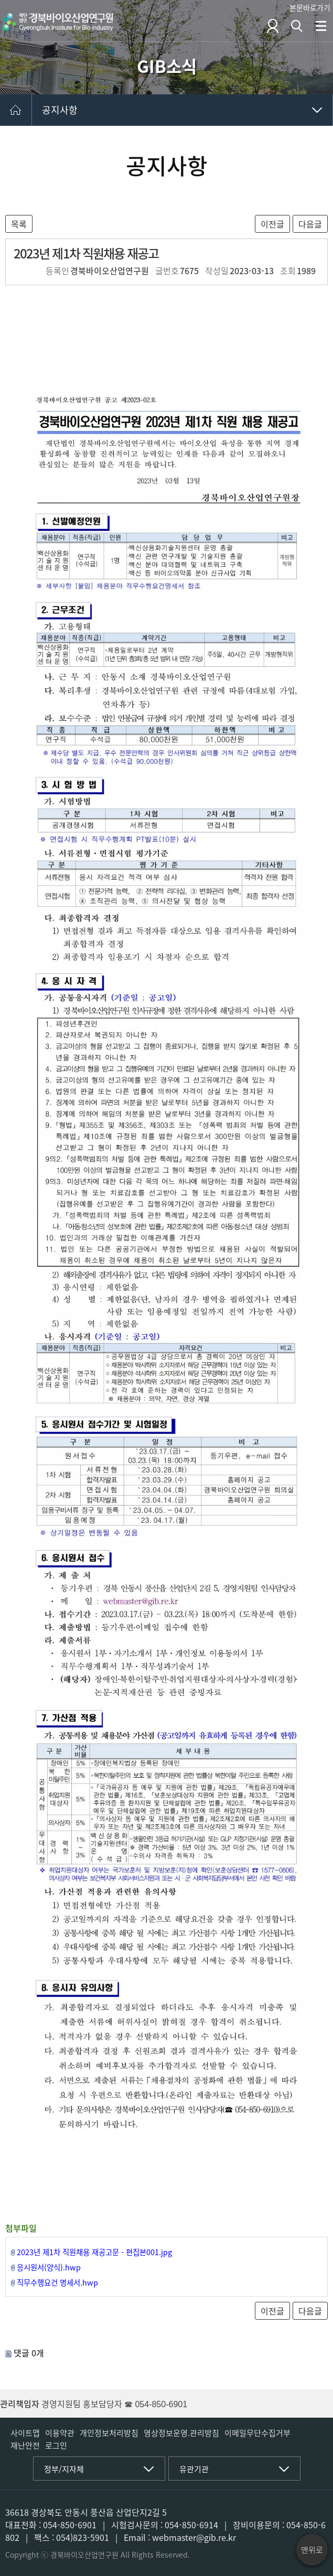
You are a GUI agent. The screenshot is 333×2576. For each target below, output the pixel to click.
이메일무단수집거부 (257, 2433)
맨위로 (312, 2550)
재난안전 (25, 2445)
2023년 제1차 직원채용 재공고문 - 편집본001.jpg (94, 2252)
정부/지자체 (64, 2469)
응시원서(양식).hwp (49, 2267)
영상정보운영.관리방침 (181, 2433)
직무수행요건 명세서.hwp (57, 2282)
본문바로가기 (309, 7)
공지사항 (60, 110)
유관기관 (194, 2469)
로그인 (56, 2445)
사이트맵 (25, 2433)
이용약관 (59, 2433)
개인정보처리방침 (109, 2433)
